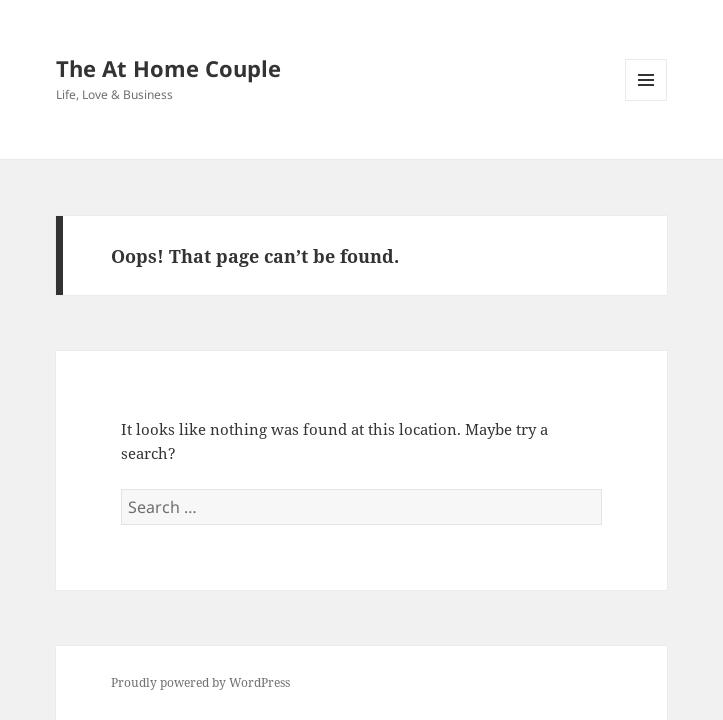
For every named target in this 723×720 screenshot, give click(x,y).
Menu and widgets (646, 100)
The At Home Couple (168, 68)
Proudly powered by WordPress (200, 682)
